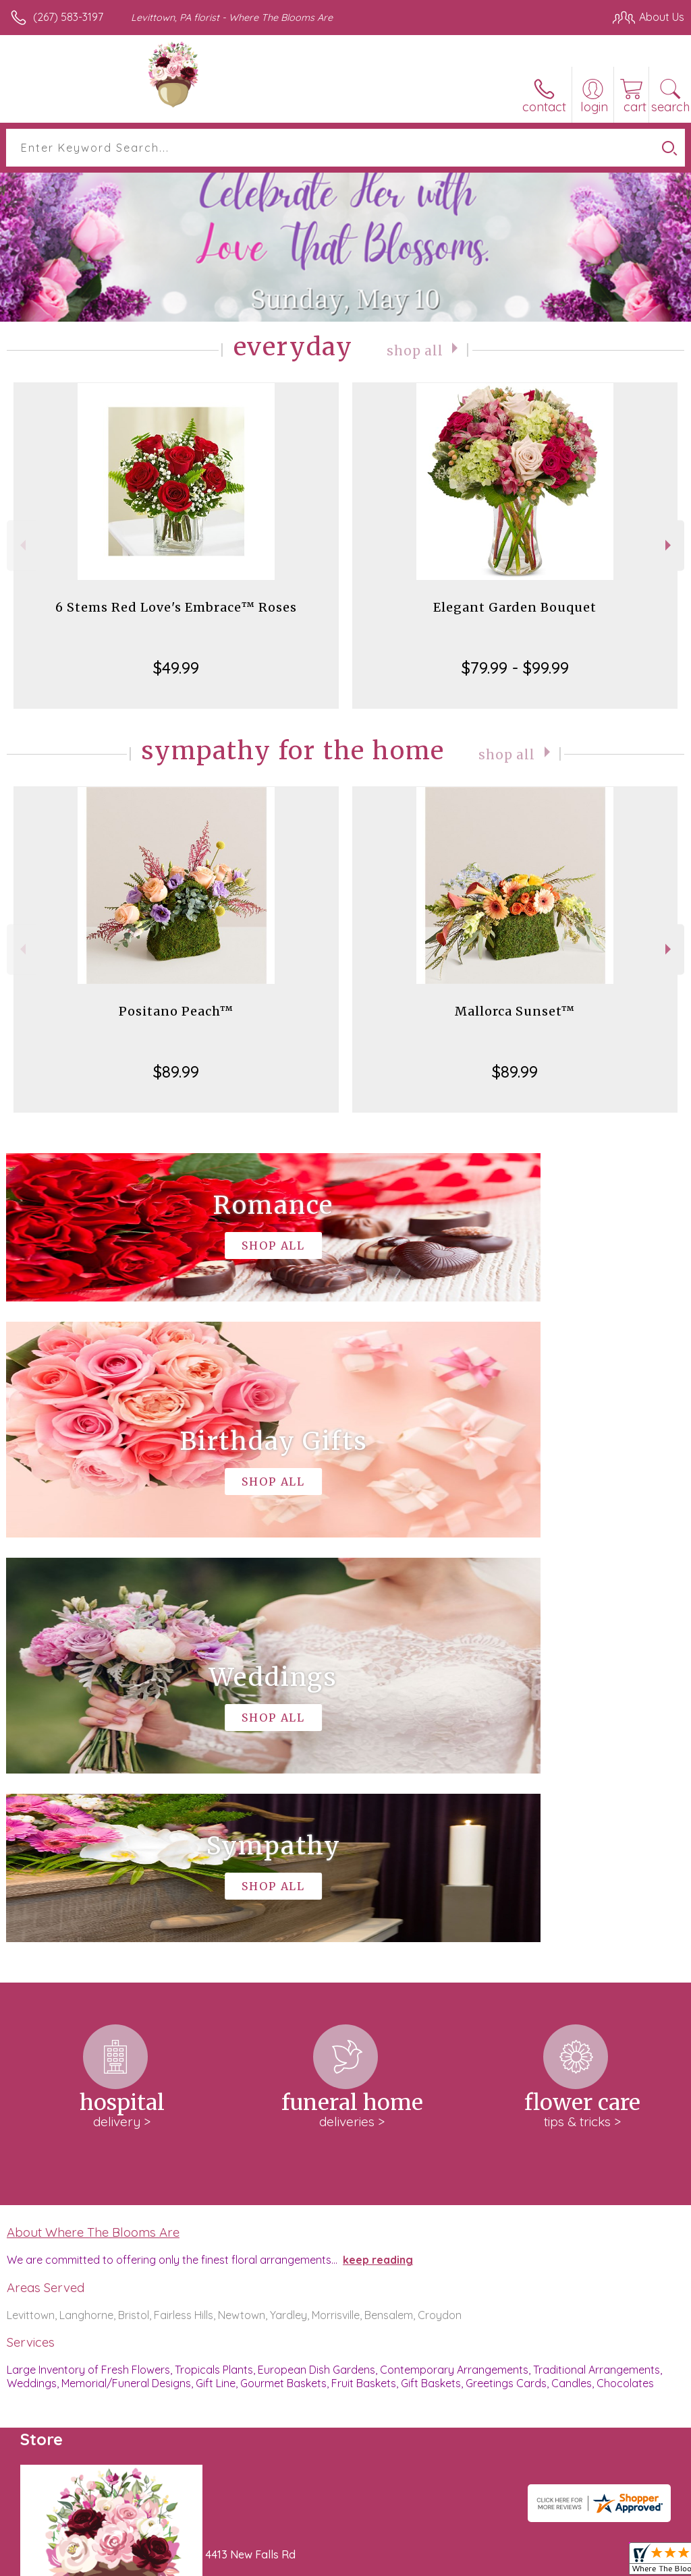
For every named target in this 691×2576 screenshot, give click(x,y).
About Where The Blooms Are (93, 1827)
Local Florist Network (551, 2562)
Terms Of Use (375, 2562)
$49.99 (176, 667)
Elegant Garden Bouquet (515, 607)
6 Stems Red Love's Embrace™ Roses (176, 607)
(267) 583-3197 (68, 17)
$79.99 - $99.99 (515, 667)
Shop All (415, 349)
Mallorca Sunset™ (515, 1011)
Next (669, 545)
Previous (21, 545)
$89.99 (176, 1071)
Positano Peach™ (176, 1011)
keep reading (378, 1855)
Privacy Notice (454, 2562)
